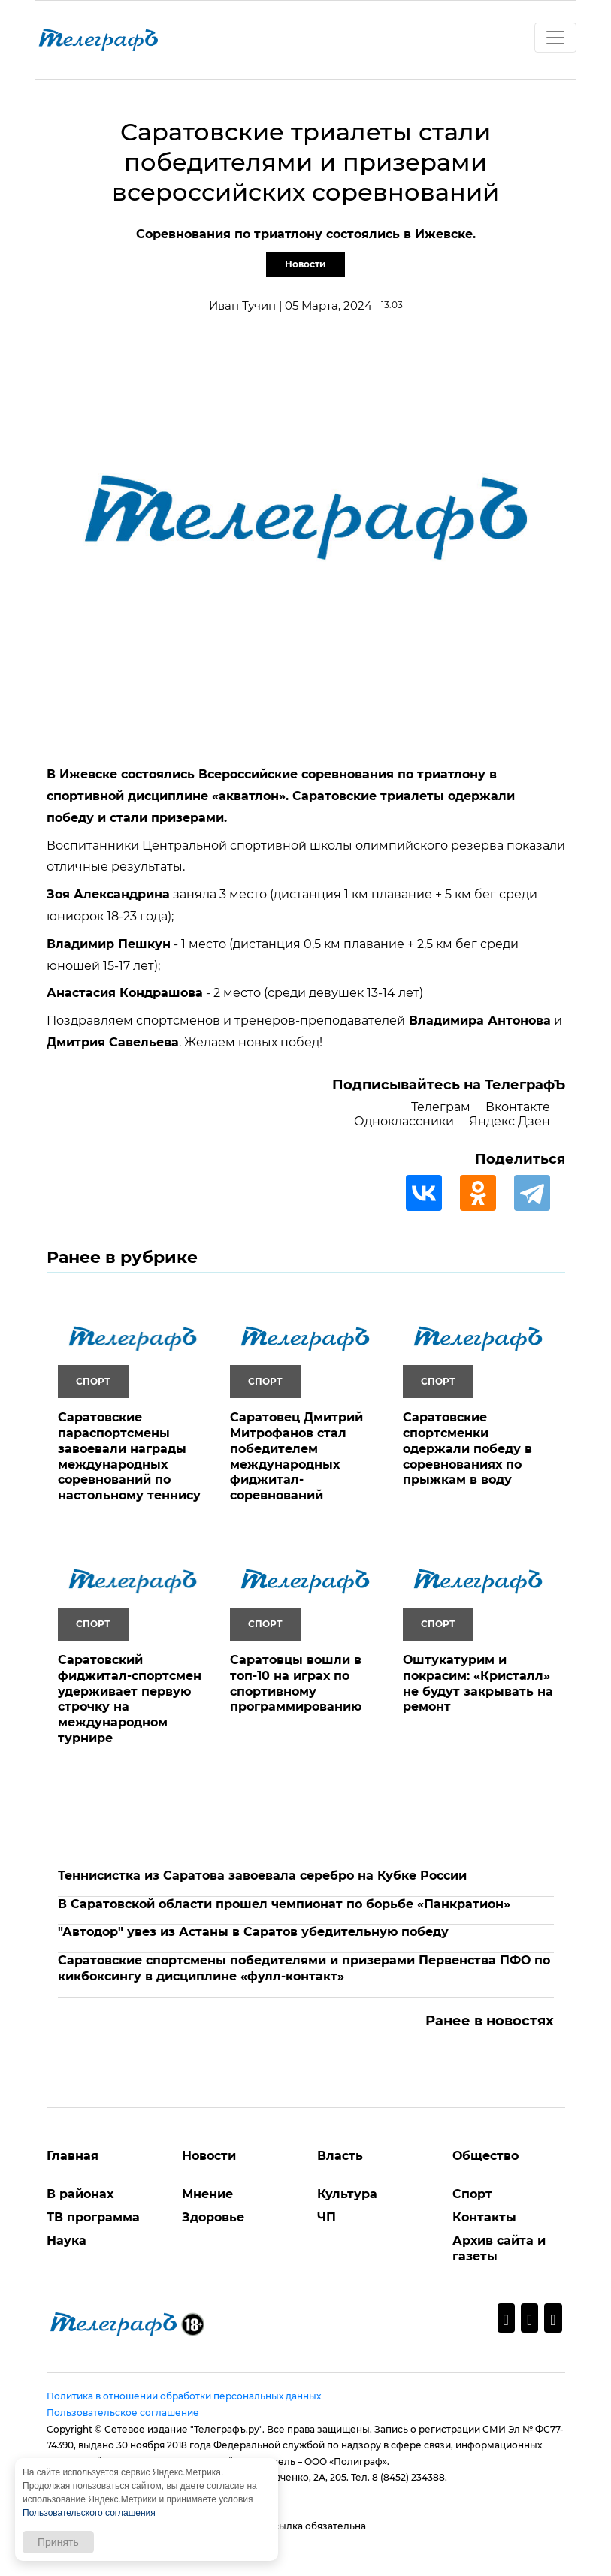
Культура (347, 2194)
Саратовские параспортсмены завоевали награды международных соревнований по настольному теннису (129, 1456)
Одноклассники (404, 1121)
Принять (58, 2542)
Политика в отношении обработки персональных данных (184, 2396)
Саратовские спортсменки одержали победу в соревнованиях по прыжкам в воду (467, 1448)
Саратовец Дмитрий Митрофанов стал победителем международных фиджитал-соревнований (296, 1456)
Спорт (472, 2194)
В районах (80, 2194)
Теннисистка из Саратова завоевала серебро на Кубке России (262, 1875)
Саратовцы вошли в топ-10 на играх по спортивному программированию (295, 1683)
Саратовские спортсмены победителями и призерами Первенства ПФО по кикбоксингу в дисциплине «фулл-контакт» (304, 1968)
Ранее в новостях (489, 2021)
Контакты (484, 2217)
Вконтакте (517, 1107)
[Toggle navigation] (555, 38)
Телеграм (440, 1107)
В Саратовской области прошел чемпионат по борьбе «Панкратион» (284, 1904)
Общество (485, 2156)
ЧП (326, 2217)
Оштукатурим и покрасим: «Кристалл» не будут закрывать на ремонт (478, 1683)
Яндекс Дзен (509, 1121)
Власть (340, 2156)
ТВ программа (93, 2217)
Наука (66, 2240)
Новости (305, 264)
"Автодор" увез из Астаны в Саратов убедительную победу (253, 1932)
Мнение (207, 2194)
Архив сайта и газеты (499, 2248)
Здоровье (213, 2217)
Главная (72, 2156)
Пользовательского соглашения (89, 2513)
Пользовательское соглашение (123, 2412)
